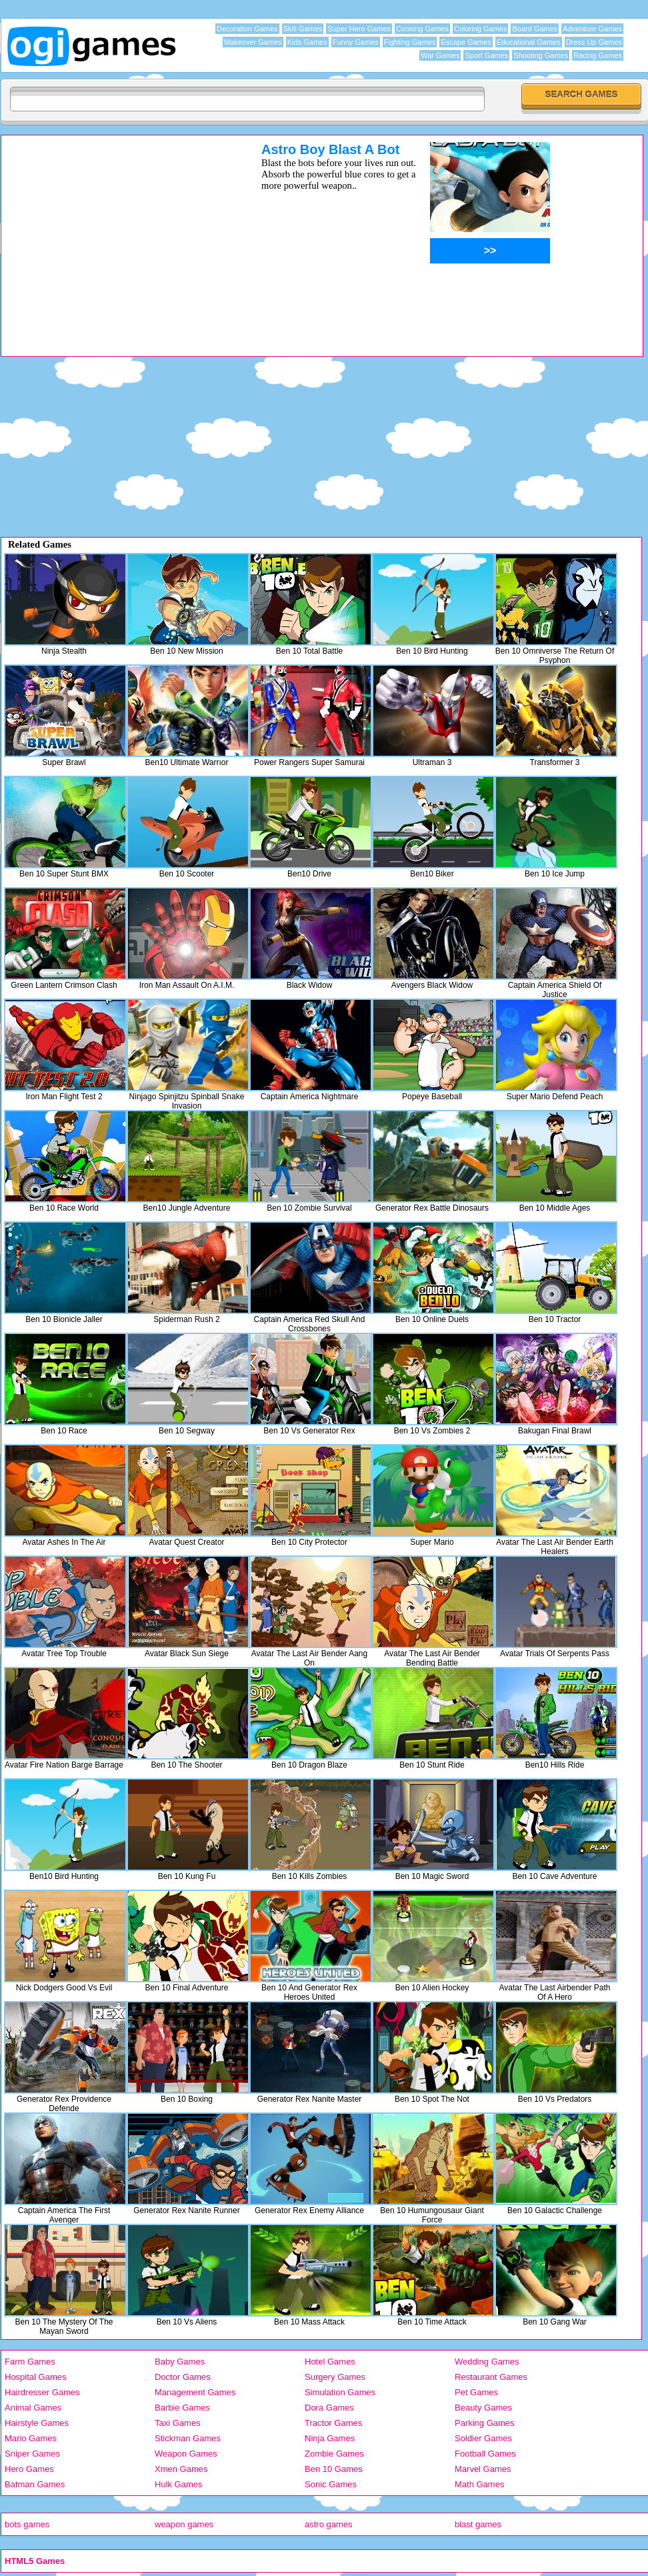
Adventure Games (592, 29)
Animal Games (33, 2408)
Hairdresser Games (42, 2392)
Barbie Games (182, 2408)
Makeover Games (253, 42)
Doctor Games (183, 2377)
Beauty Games (483, 2408)
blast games (478, 2524)
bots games (27, 2524)
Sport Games (486, 55)
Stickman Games (188, 2438)
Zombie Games (334, 2454)
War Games (440, 55)
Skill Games (303, 29)
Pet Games (476, 2392)
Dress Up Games (594, 42)
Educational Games (529, 42)
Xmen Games (181, 2469)
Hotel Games (330, 2362)
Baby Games (180, 2362)
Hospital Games (35, 2377)
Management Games (195, 2392)
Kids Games (307, 42)
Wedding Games (487, 2362)
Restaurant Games (491, 2377)
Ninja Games (330, 2438)
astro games (329, 2524)
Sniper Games (32, 2454)
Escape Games (466, 42)
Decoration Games (247, 29)
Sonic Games (331, 2484)
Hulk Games (179, 2484)
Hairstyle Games (37, 2423)
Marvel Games (483, 2469)
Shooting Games (540, 55)
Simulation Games (340, 2392)
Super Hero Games (359, 29)
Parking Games (485, 2423)
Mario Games (31, 2438)
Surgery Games (335, 2377)
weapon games (184, 2524)
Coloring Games (480, 29)
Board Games (534, 29)
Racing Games (597, 55)
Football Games (485, 2454)
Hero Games (29, 2469)
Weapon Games (186, 2454)
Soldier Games (483, 2438)
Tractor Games (333, 2423)
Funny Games (356, 42)
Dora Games (329, 2408)
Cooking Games (422, 29)
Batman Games (35, 2484)
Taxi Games (178, 2423)
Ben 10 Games (334, 2469)
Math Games (479, 2484)
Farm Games (30, 2362)
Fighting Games (410, 42)
